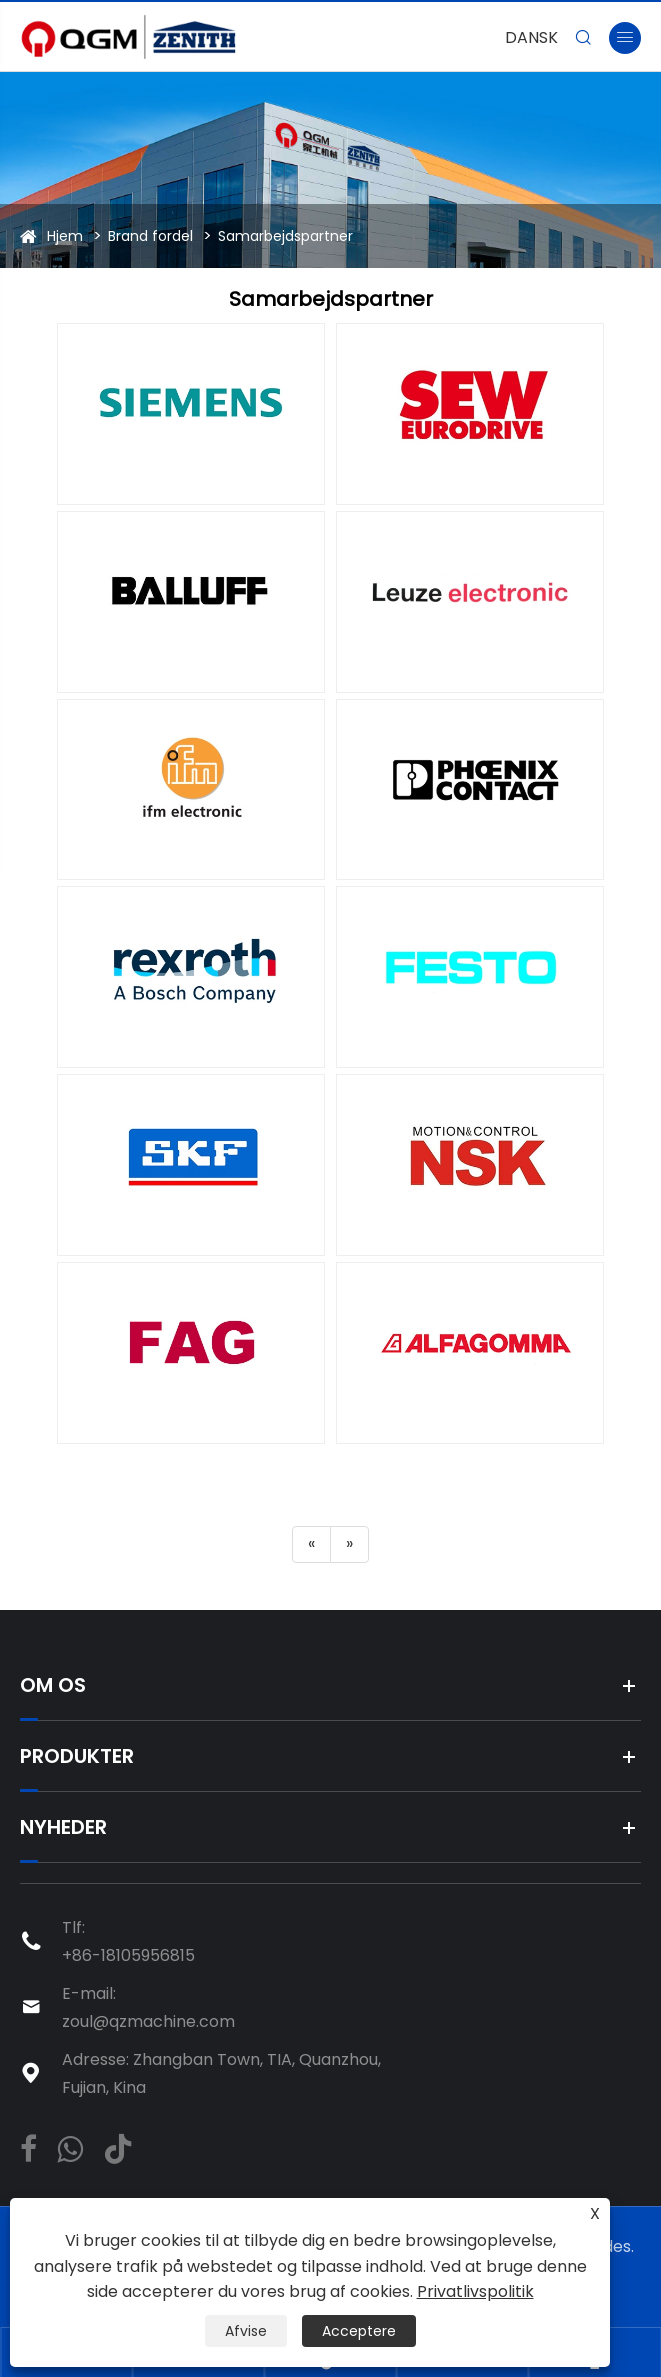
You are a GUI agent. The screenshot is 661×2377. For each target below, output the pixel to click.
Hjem (65, 236)
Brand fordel (150, 236)
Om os (53, 1685)
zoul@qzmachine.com (148, 2021)
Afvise (246, 2331)
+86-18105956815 (128, 1955)
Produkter (77, 1756)
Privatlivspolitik (475, 2291)
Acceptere (359, 2331)
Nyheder (63, 1827)
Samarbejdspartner (285, 236)
